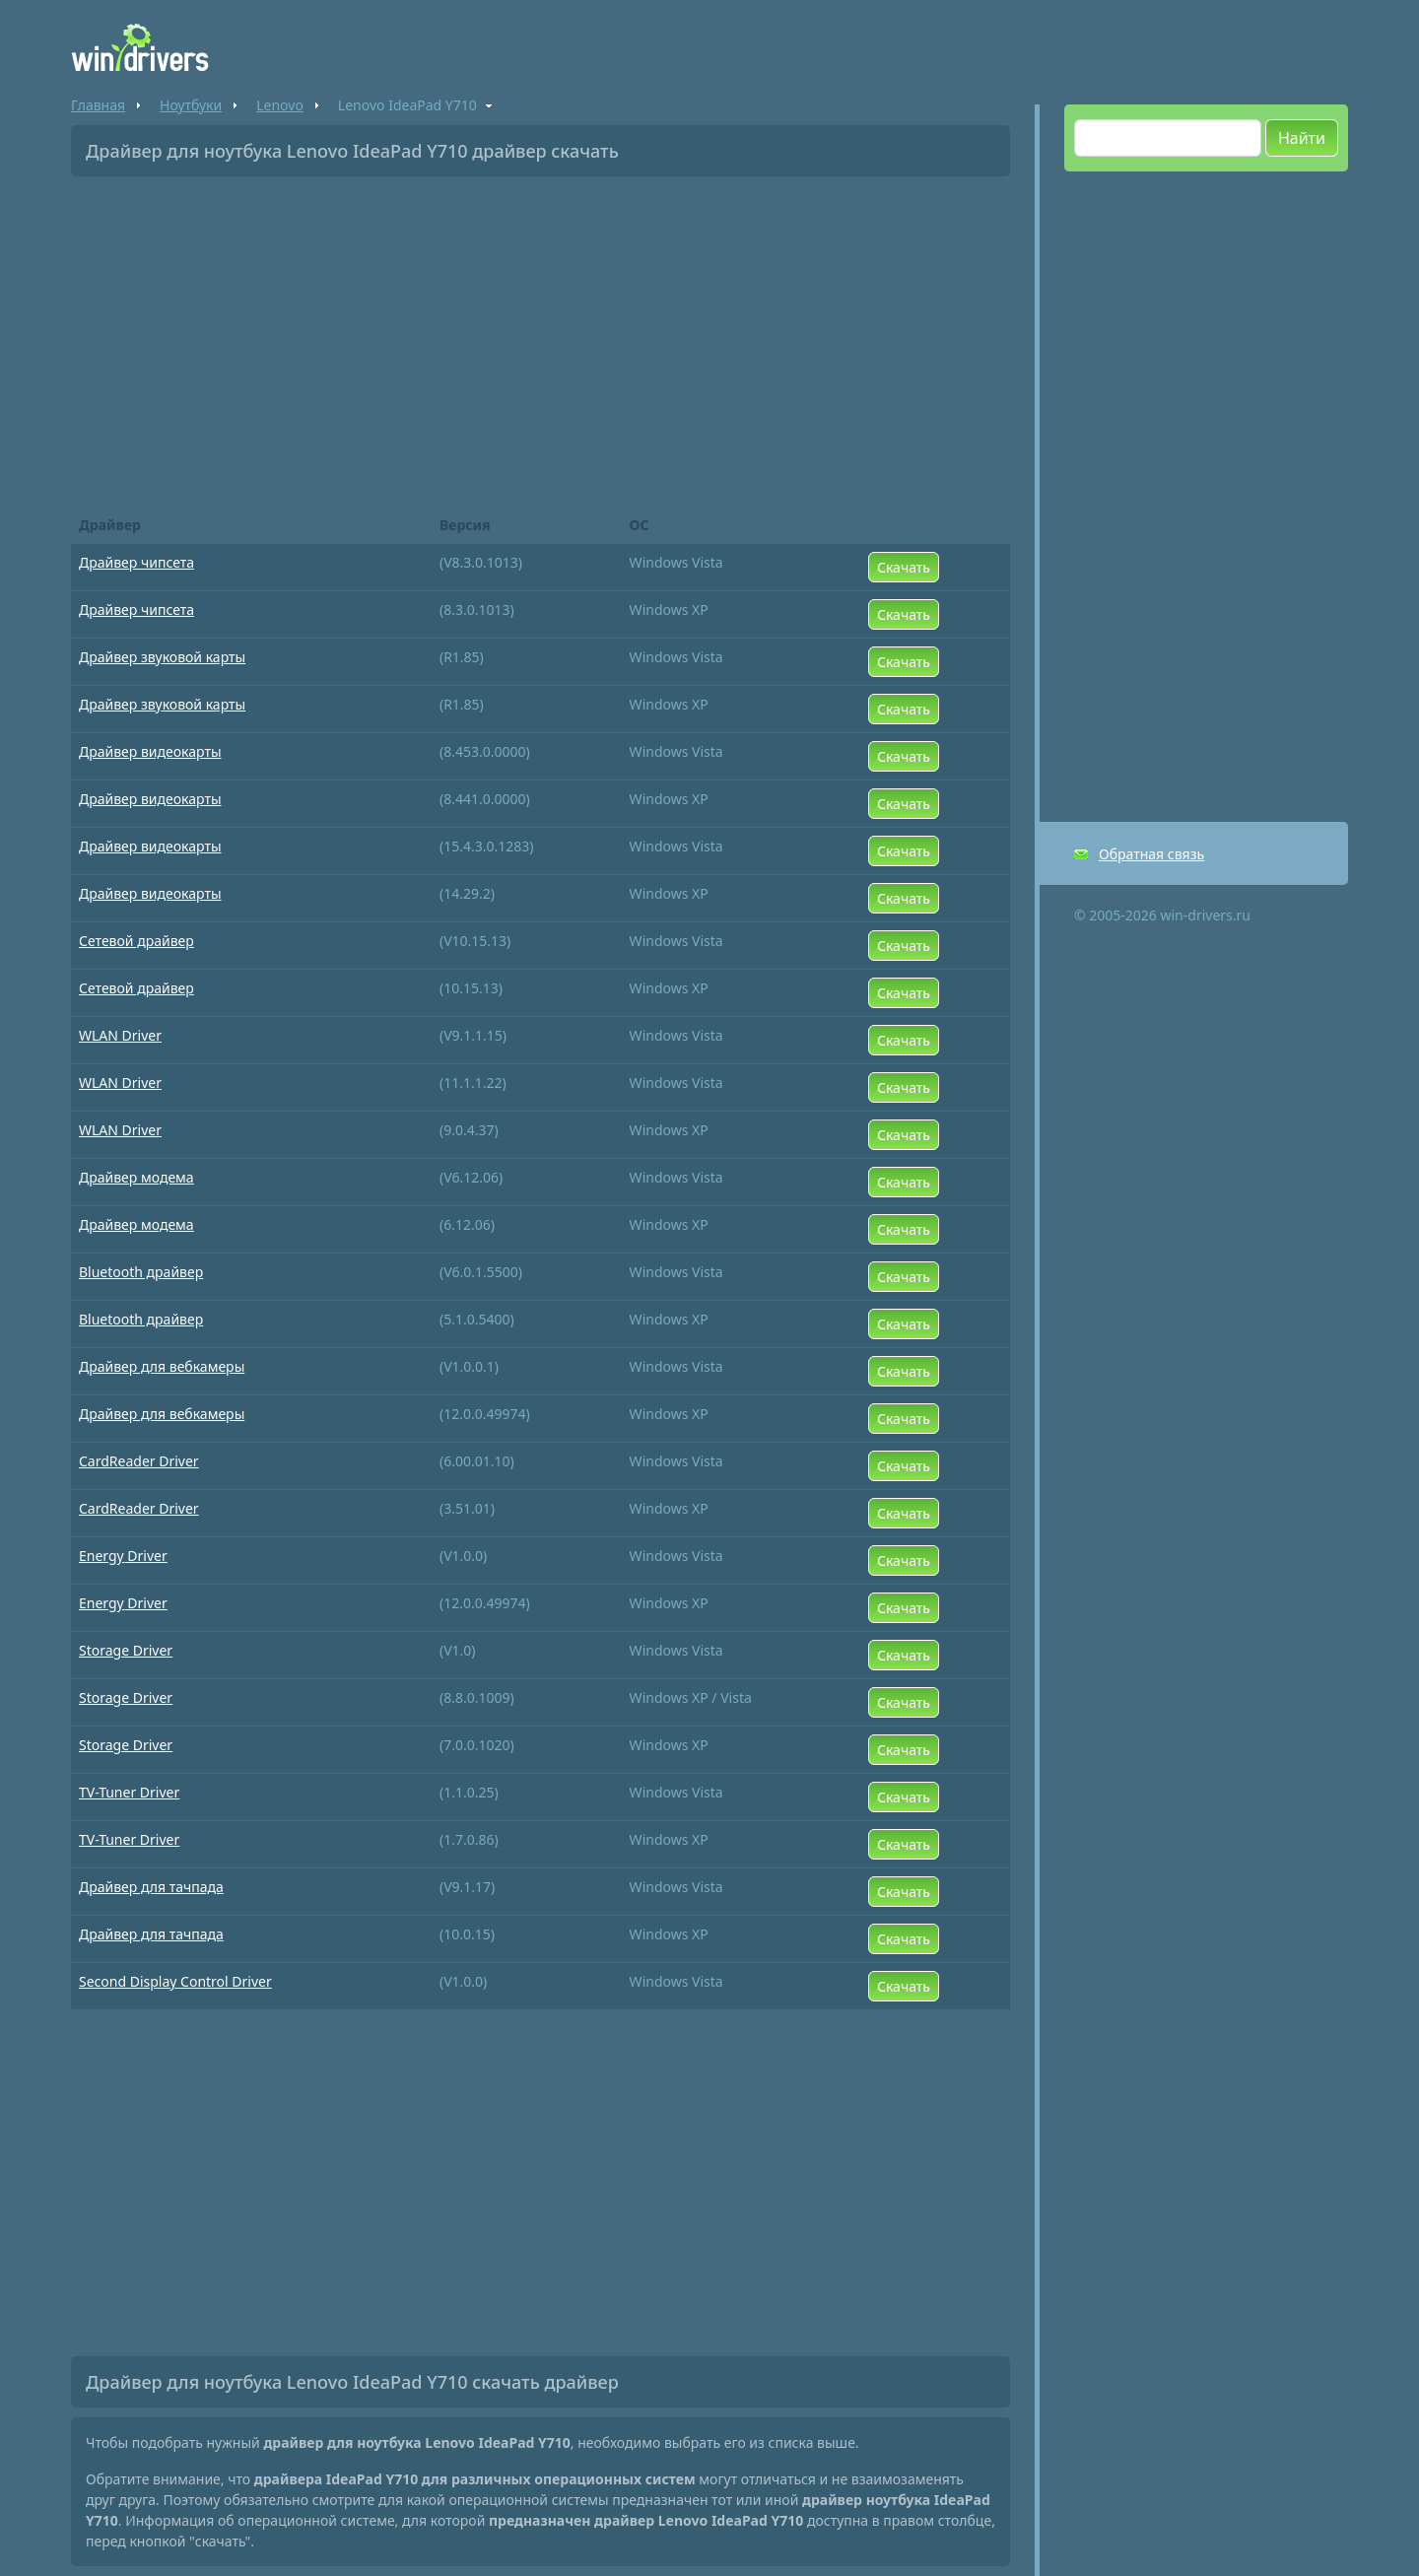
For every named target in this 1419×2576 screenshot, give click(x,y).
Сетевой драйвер (136, 940)
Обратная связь (1151, 854)
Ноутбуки (191, 105)
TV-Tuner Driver (129, 1792)
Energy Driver (123, 1555)
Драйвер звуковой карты (162, 656)
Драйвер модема (136, 1177)
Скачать (903, 567)
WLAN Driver (120, 1035)
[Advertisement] (540, 339)
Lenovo (280, 105)
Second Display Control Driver (175, 1981)
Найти (1301, 138)
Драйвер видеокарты (150, 751)
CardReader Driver (139, 1461)
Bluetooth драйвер (141, 1271)
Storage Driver (125, 1650)
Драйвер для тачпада (151, 1886)
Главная (98, 105)
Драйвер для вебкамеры (161, 1366)
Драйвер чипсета (136, 562)
